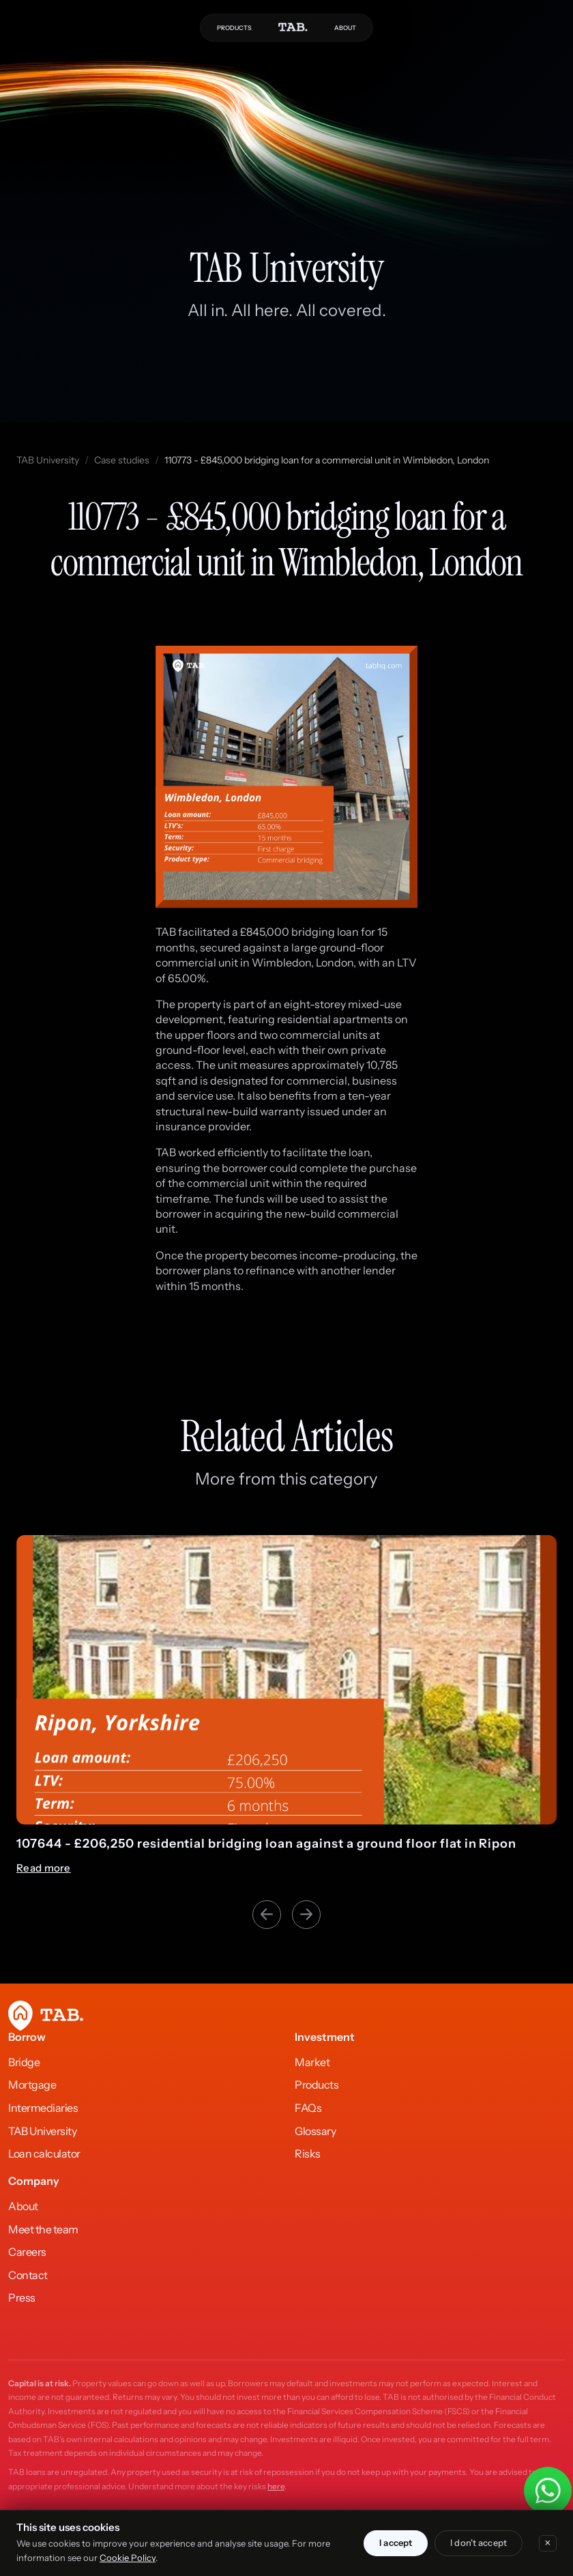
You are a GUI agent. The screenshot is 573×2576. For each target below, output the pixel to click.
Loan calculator (44, 2153)
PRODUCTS (234, 27)
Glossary (315, 2131)
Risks (308, 2153)
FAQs (308, 2108)
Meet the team (43, 2229)
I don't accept (478, 2542)
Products (316, 2084)
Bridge (24, 2062)
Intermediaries (43, 2108)
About (23, 2206)
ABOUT (345, 27)
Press (21, 2297)
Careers (27, 2252)
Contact (28, 2275)
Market (312, 2062)
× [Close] (547, 2543)
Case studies (121, 460)
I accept (395, 2542)
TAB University (47, 460)
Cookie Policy (128, 2557)
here (275, 2486)
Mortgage (32, 2084)
